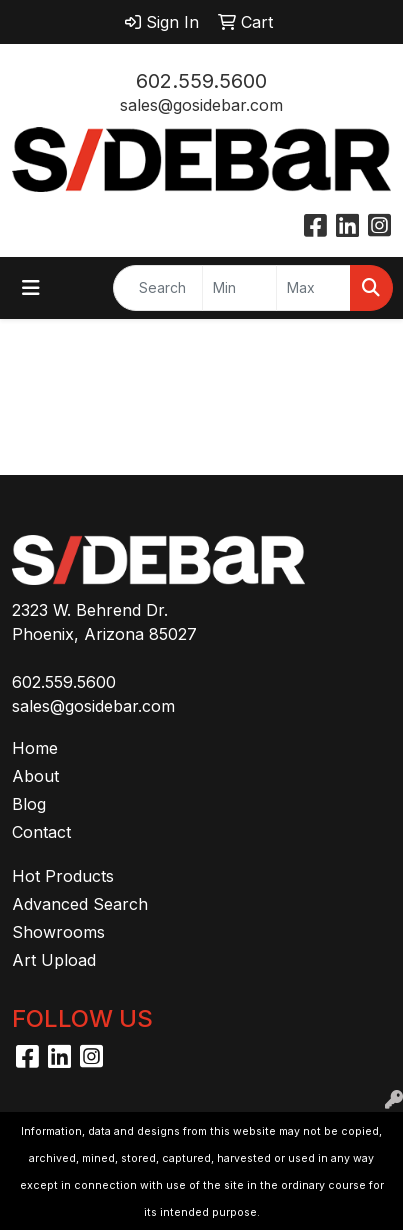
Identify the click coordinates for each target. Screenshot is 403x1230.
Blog (29, 804)
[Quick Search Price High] (313, 288)
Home (35, 748)
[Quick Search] (158, 288)
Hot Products (63, 876)
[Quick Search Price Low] (239, 288)
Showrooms (58, 932)
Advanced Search (80, 904)
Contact (41, 832)
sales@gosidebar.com (201, 105)
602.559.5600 (201, 81)
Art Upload (54, 960)
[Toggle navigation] (31, 288)
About (35, 776)
